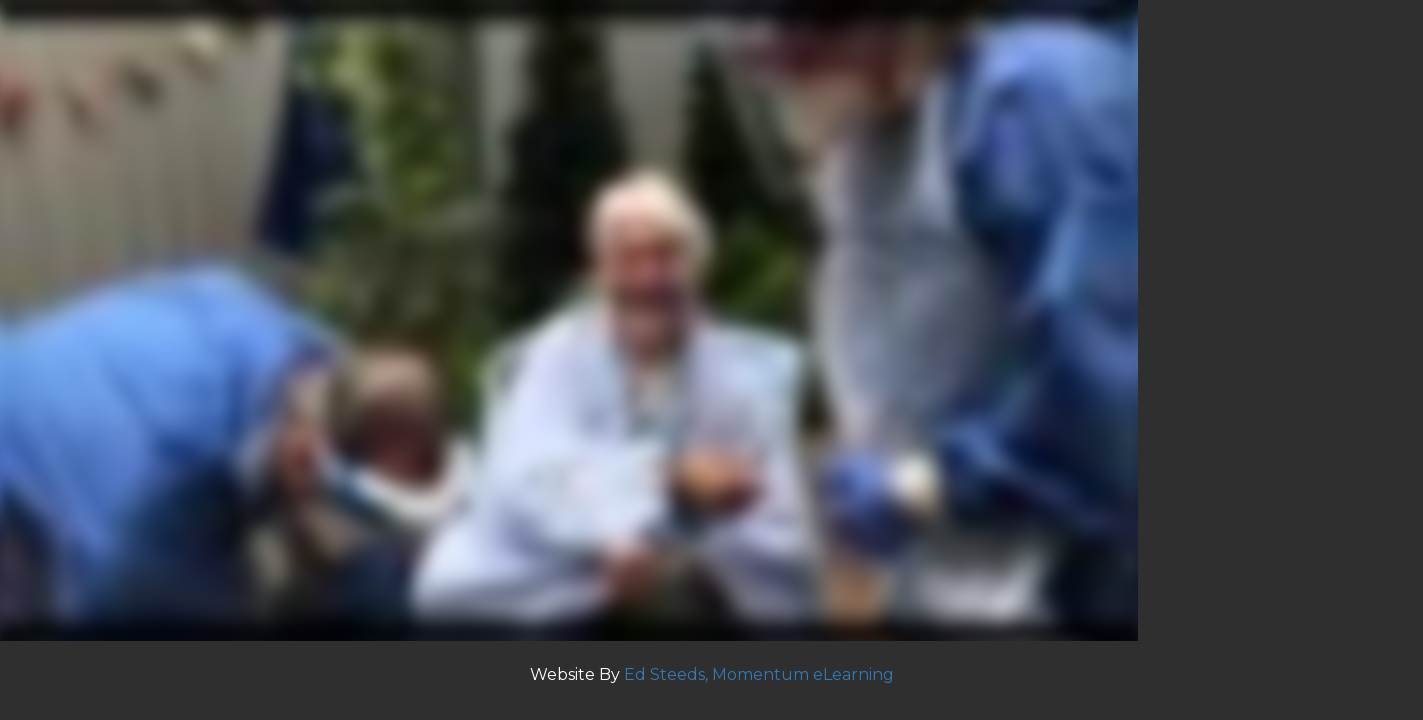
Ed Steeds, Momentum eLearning (759, 674)
